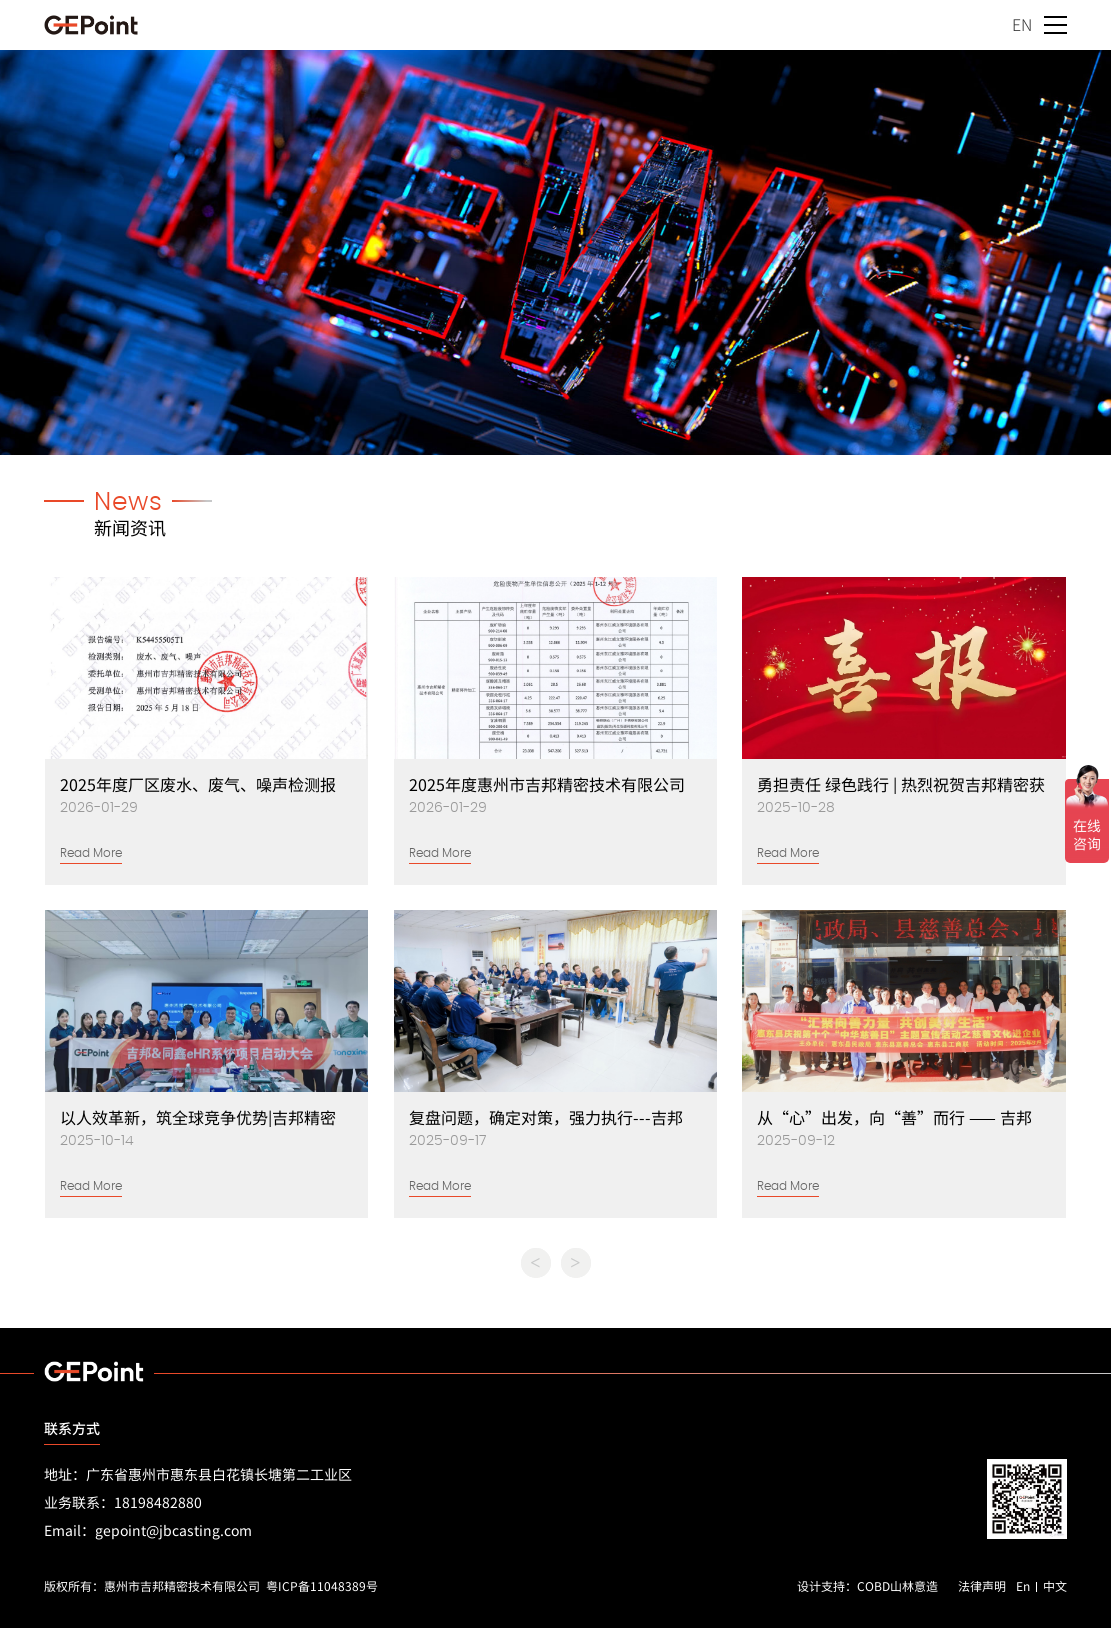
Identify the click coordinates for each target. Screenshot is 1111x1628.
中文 (1055, 1585)
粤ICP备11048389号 (322, 1585)
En (1023, 1585)
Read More (91, 853)
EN (1022, 24)
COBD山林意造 (897, 1585)
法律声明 (982, 1585)
